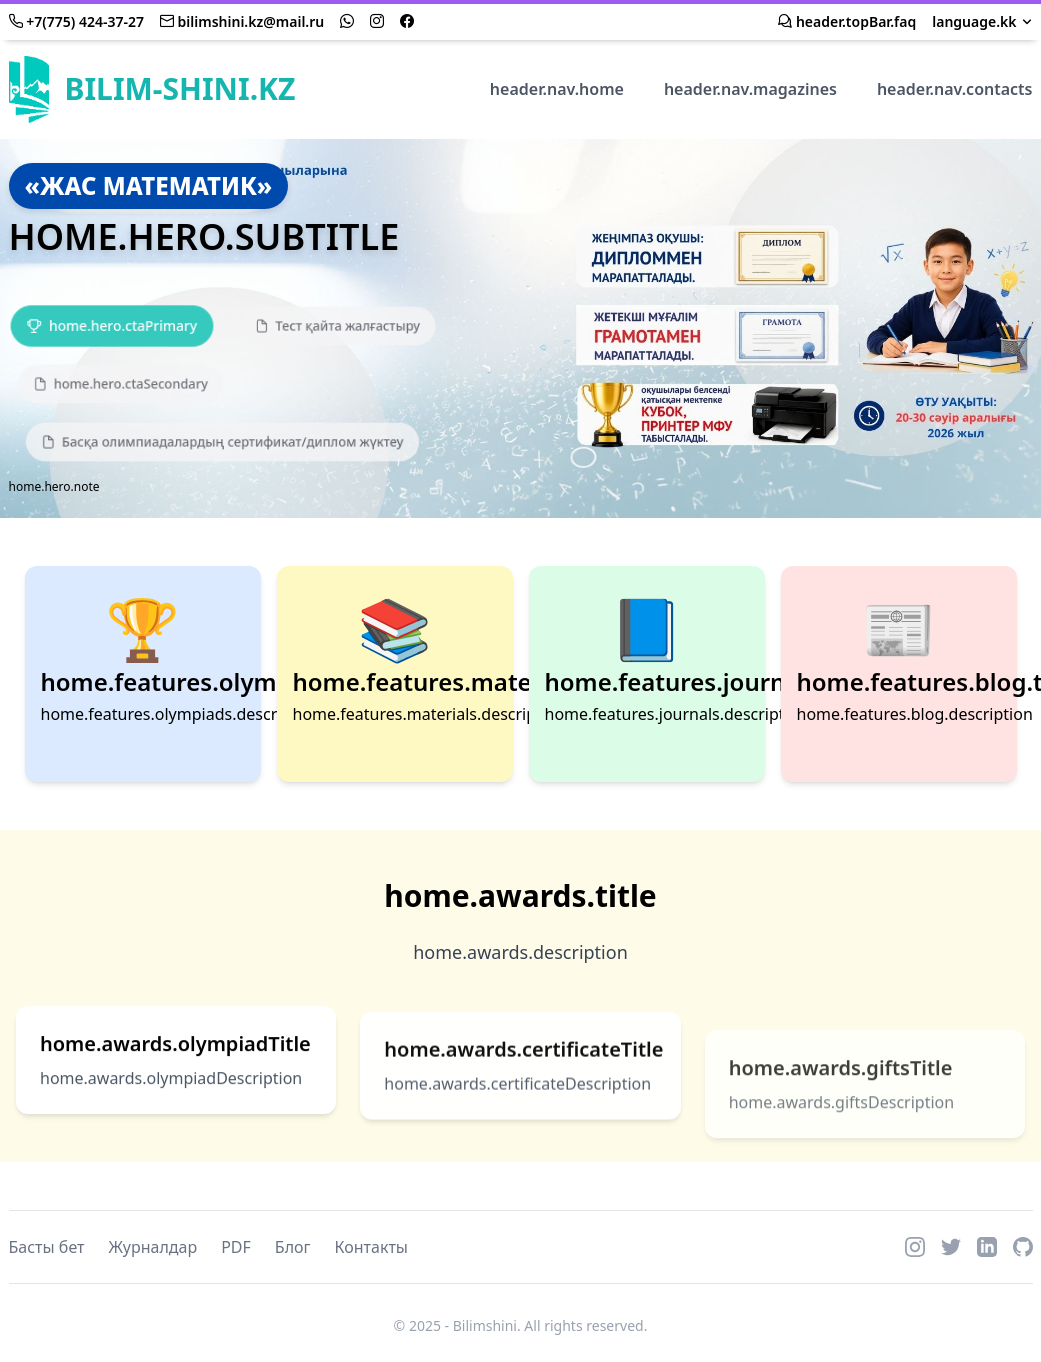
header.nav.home (557, 89)
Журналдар (153, 1247)
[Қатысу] (112, 325)
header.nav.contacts (955, 89)
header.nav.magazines (750, 89)
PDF (236, 1247)
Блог (293, 1247)
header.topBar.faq (847, 21)
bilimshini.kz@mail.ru (242, 21)
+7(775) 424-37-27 (76, 21)
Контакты (371, 1247)
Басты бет (47, 1247)
